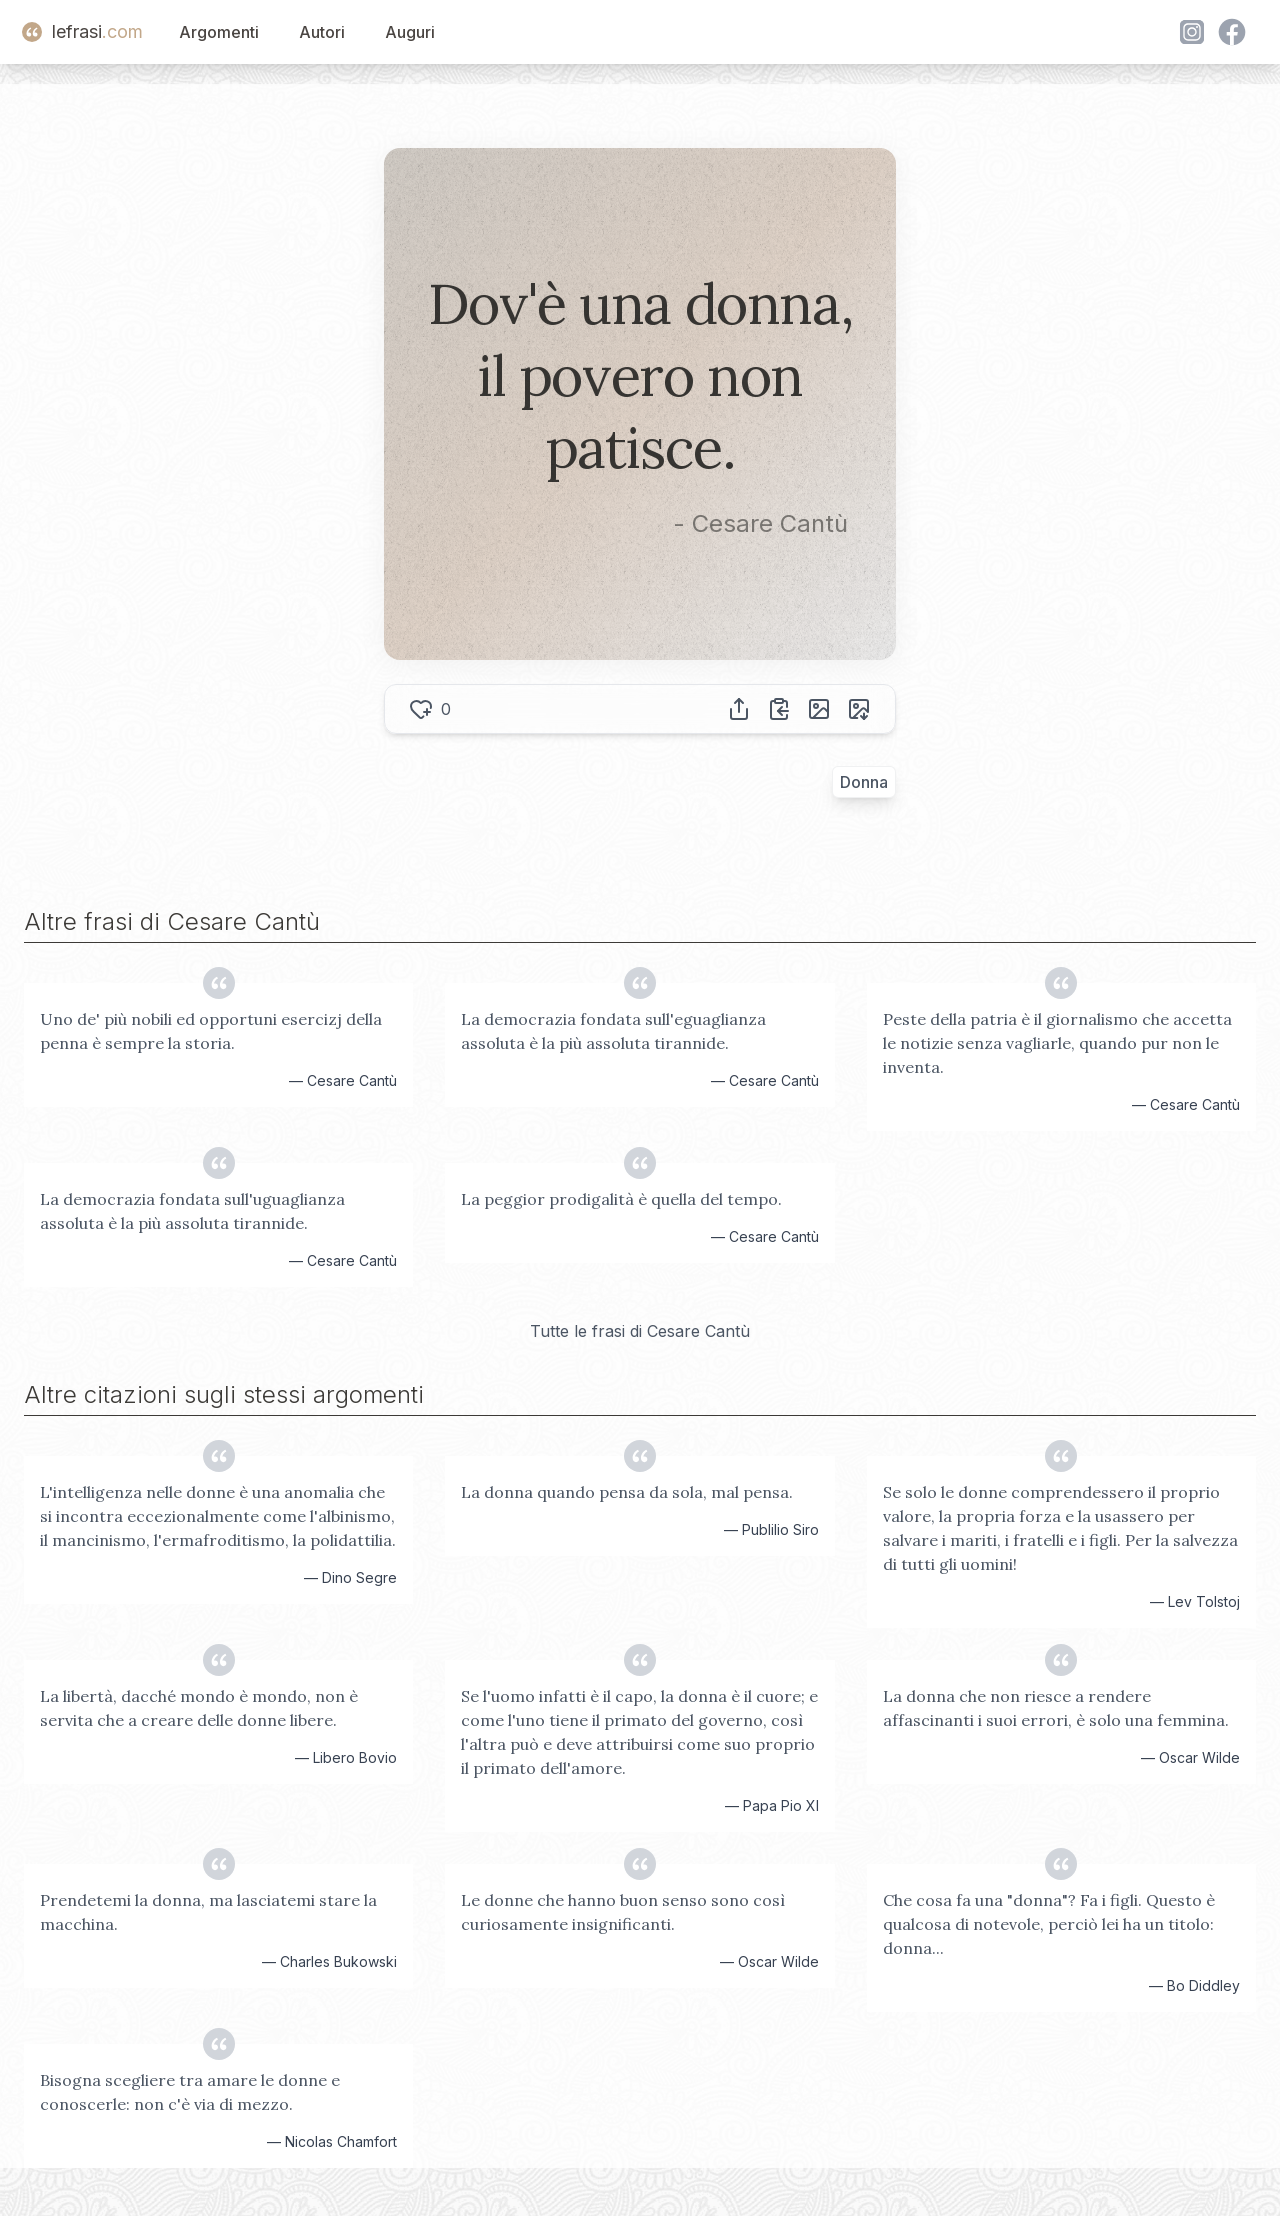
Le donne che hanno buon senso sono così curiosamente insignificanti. (623, 1912)
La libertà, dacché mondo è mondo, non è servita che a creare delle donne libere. (199, 1708)
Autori (322, 32)
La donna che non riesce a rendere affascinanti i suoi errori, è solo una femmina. (1056, 1708)
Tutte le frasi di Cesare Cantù (640, 1331)
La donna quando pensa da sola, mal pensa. (627, 1492)
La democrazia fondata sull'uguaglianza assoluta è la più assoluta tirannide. (192, 1211)
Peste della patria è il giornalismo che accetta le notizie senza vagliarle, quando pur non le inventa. (1057, 1043)
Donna (864, 782)
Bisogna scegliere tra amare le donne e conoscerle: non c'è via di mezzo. (190, 2092)
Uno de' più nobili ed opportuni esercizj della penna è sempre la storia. (211, 1031)
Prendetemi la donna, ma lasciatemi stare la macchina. (208, 1912)
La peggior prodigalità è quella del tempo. (621, 1199)
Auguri (410, 32)
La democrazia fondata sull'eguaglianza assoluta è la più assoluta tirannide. (613, 1031)
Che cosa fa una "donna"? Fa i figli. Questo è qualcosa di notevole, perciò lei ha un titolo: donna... (1049, 1924)
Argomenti (219, 32)
